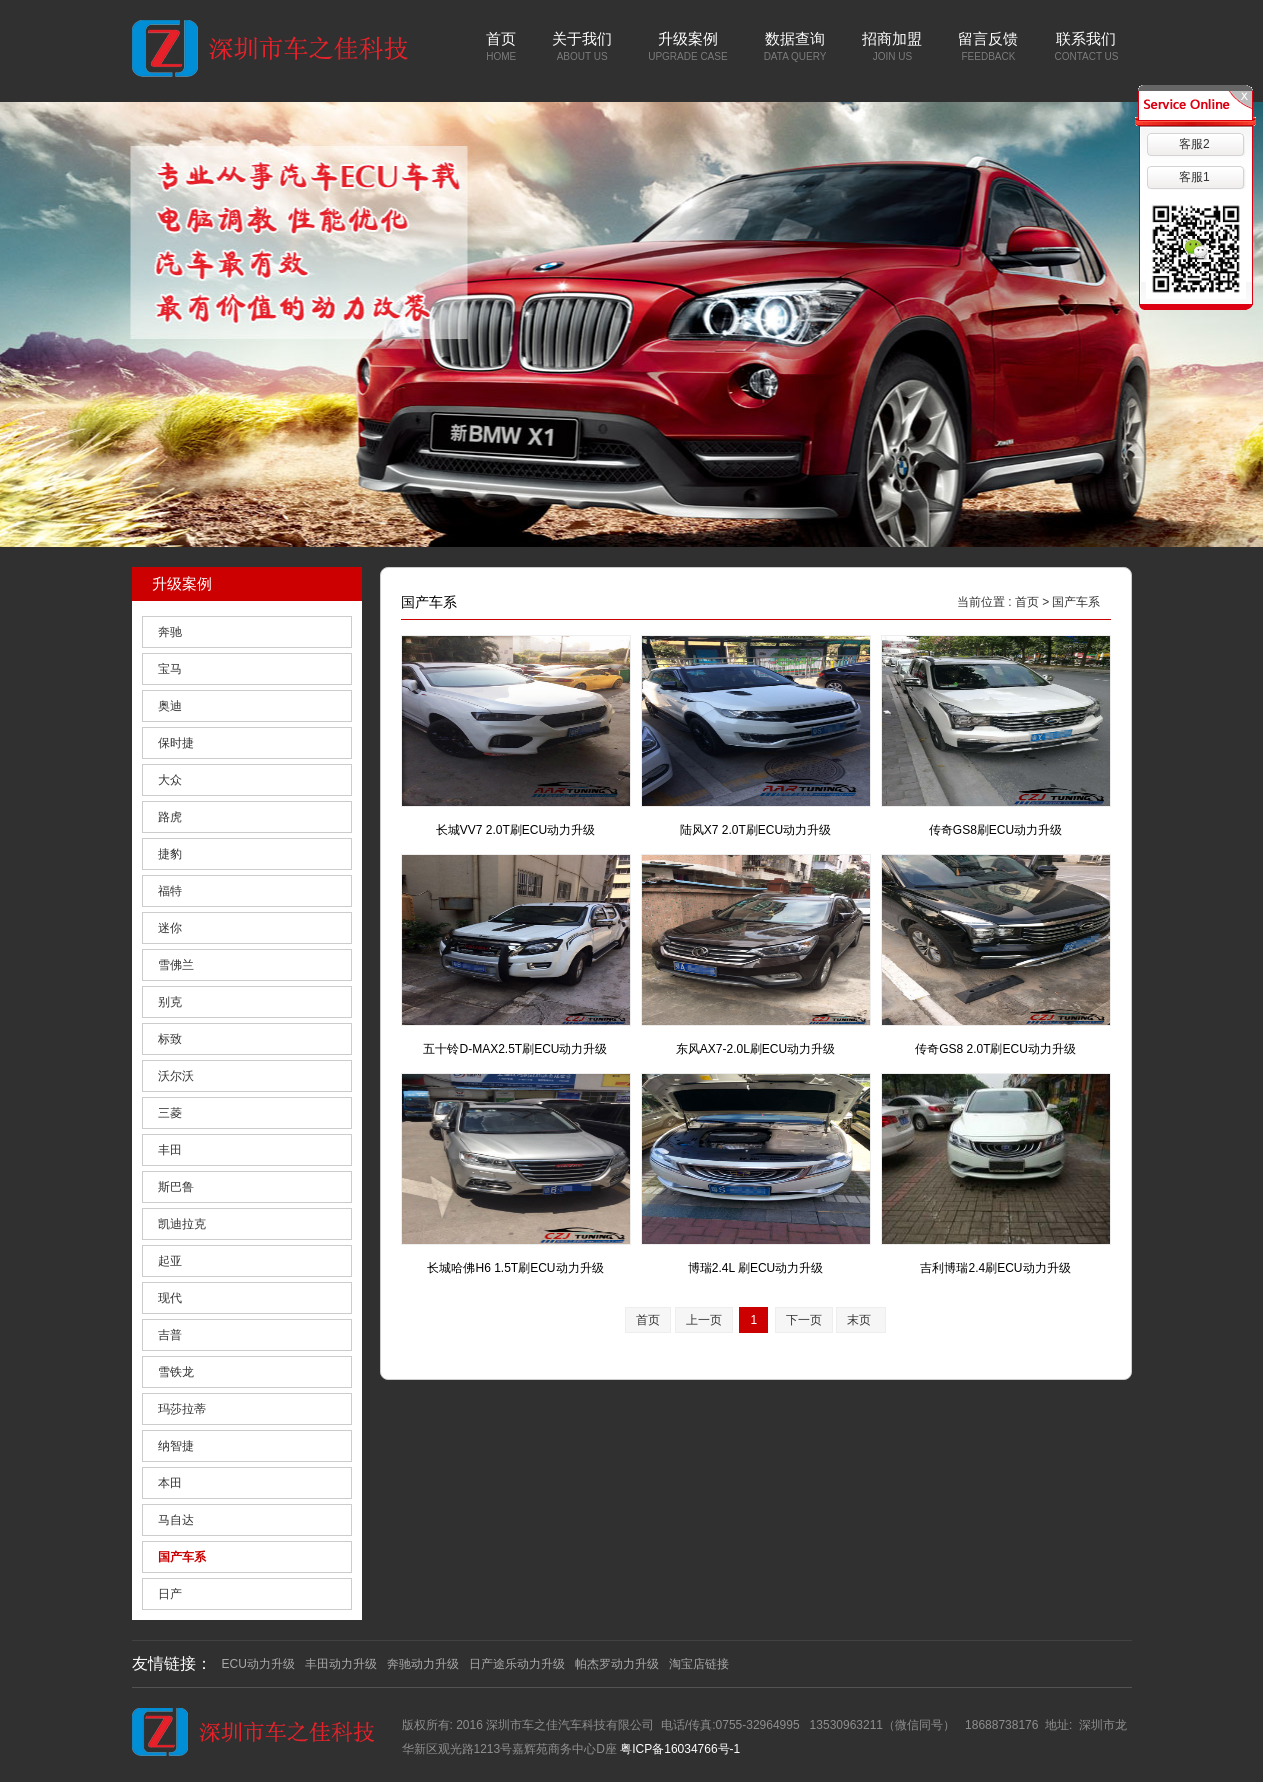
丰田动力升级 (341, 1664)
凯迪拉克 (182, 1224)
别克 (170, 1002)
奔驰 (170, 632)
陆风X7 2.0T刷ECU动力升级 (755, 830)
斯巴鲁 (176, 1187)
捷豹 (170, 854)
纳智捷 (176, 1446)
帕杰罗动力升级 (617, 1664)
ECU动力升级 (258, 1664)
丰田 (170, 1150)
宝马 (170, 669)
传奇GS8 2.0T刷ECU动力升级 (995, 1049)
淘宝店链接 (699, 1664)
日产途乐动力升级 (517, 1664)
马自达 (176, 1520)
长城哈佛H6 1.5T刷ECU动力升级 (515, 1268)
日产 (170, 1594)
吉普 (170, 1335)
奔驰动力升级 (423, 1664)
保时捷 (176, 743)
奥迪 (170, 706)
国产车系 (182, 1557)
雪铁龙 (176, 1372)
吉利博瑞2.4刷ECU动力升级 (995, 1268)
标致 (170, 1039)
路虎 (170, 817)
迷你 (170, 928)
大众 (170, 780)
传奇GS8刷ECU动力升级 (995, 830)
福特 (170, 891)
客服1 (1194, 177)
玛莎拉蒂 (182, 1409)
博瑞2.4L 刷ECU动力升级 (756, 1268)
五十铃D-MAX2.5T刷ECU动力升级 (515, 1049)
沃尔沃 (176, 1076)
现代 (170, 1298)
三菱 (170, 1113)
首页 (1027, 602)
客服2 (1194, 144)
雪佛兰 (176, 965)
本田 (170, 1483)
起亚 (170, 1261)
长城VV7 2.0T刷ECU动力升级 (515, 830)
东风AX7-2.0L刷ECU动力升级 (755, 1049)
